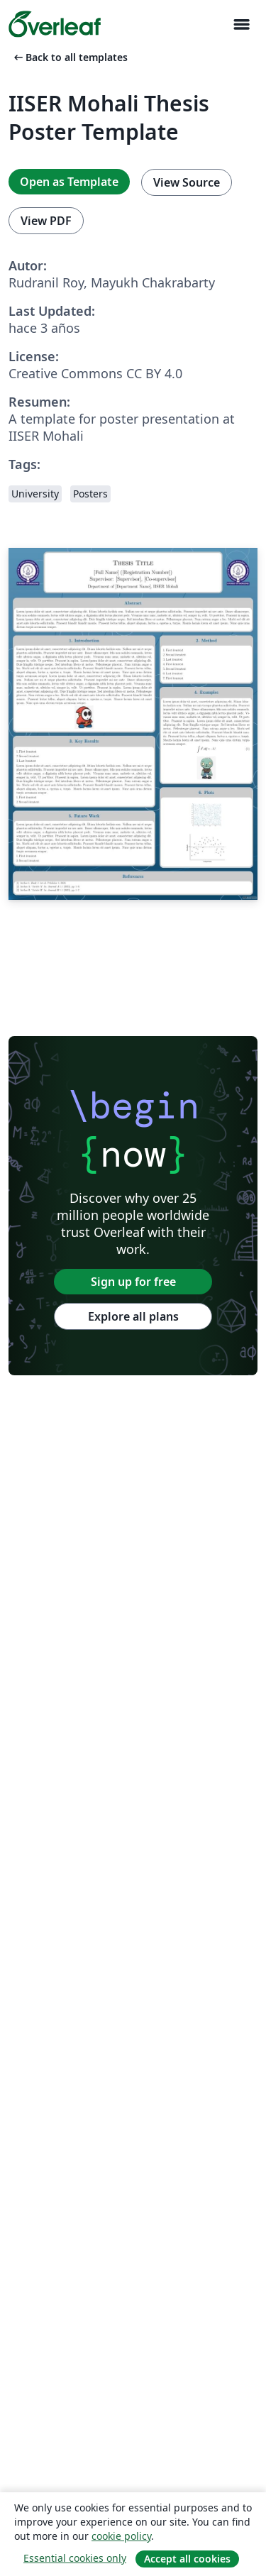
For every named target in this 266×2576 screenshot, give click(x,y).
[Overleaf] (55, 24)
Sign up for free (133, 1281)
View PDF (46, 221)
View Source (186, 182)
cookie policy (121, 2536)
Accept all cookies (187, 2558)
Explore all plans (133, 1316)
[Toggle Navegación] (241, 24)
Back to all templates (69, 57)
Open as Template (69, 181)
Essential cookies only (74, 2558)
